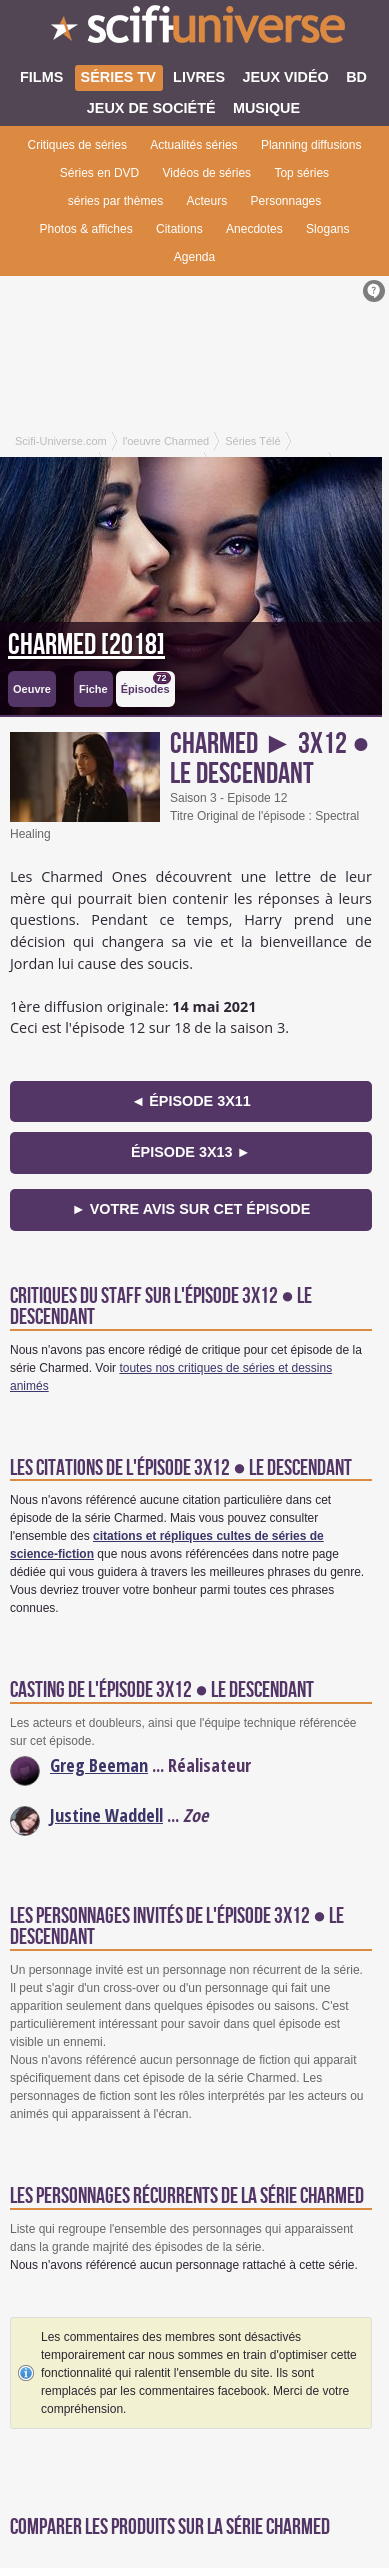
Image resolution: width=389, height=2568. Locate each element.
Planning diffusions (311, 145)
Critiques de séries (77, 145)
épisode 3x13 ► (191, 1152)
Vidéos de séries (207, 173)
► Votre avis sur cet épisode (190, 1209)
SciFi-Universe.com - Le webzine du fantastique (194, 30)
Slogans (327, 229)
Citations (179, 229)
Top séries (301, 173)
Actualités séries (193, 145)
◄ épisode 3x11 (191, 1101)
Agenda (194, 257)
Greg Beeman (99, 1765)
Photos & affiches (86, 229)
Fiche (93, 689)
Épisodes (146, 683)
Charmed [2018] (86, 645)
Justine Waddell (106, 1815)
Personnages (286, 201)
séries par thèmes (115, 201)
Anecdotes (254, 229)
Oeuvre (32, 689)
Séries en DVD (99, 173)
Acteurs (206, 201)
